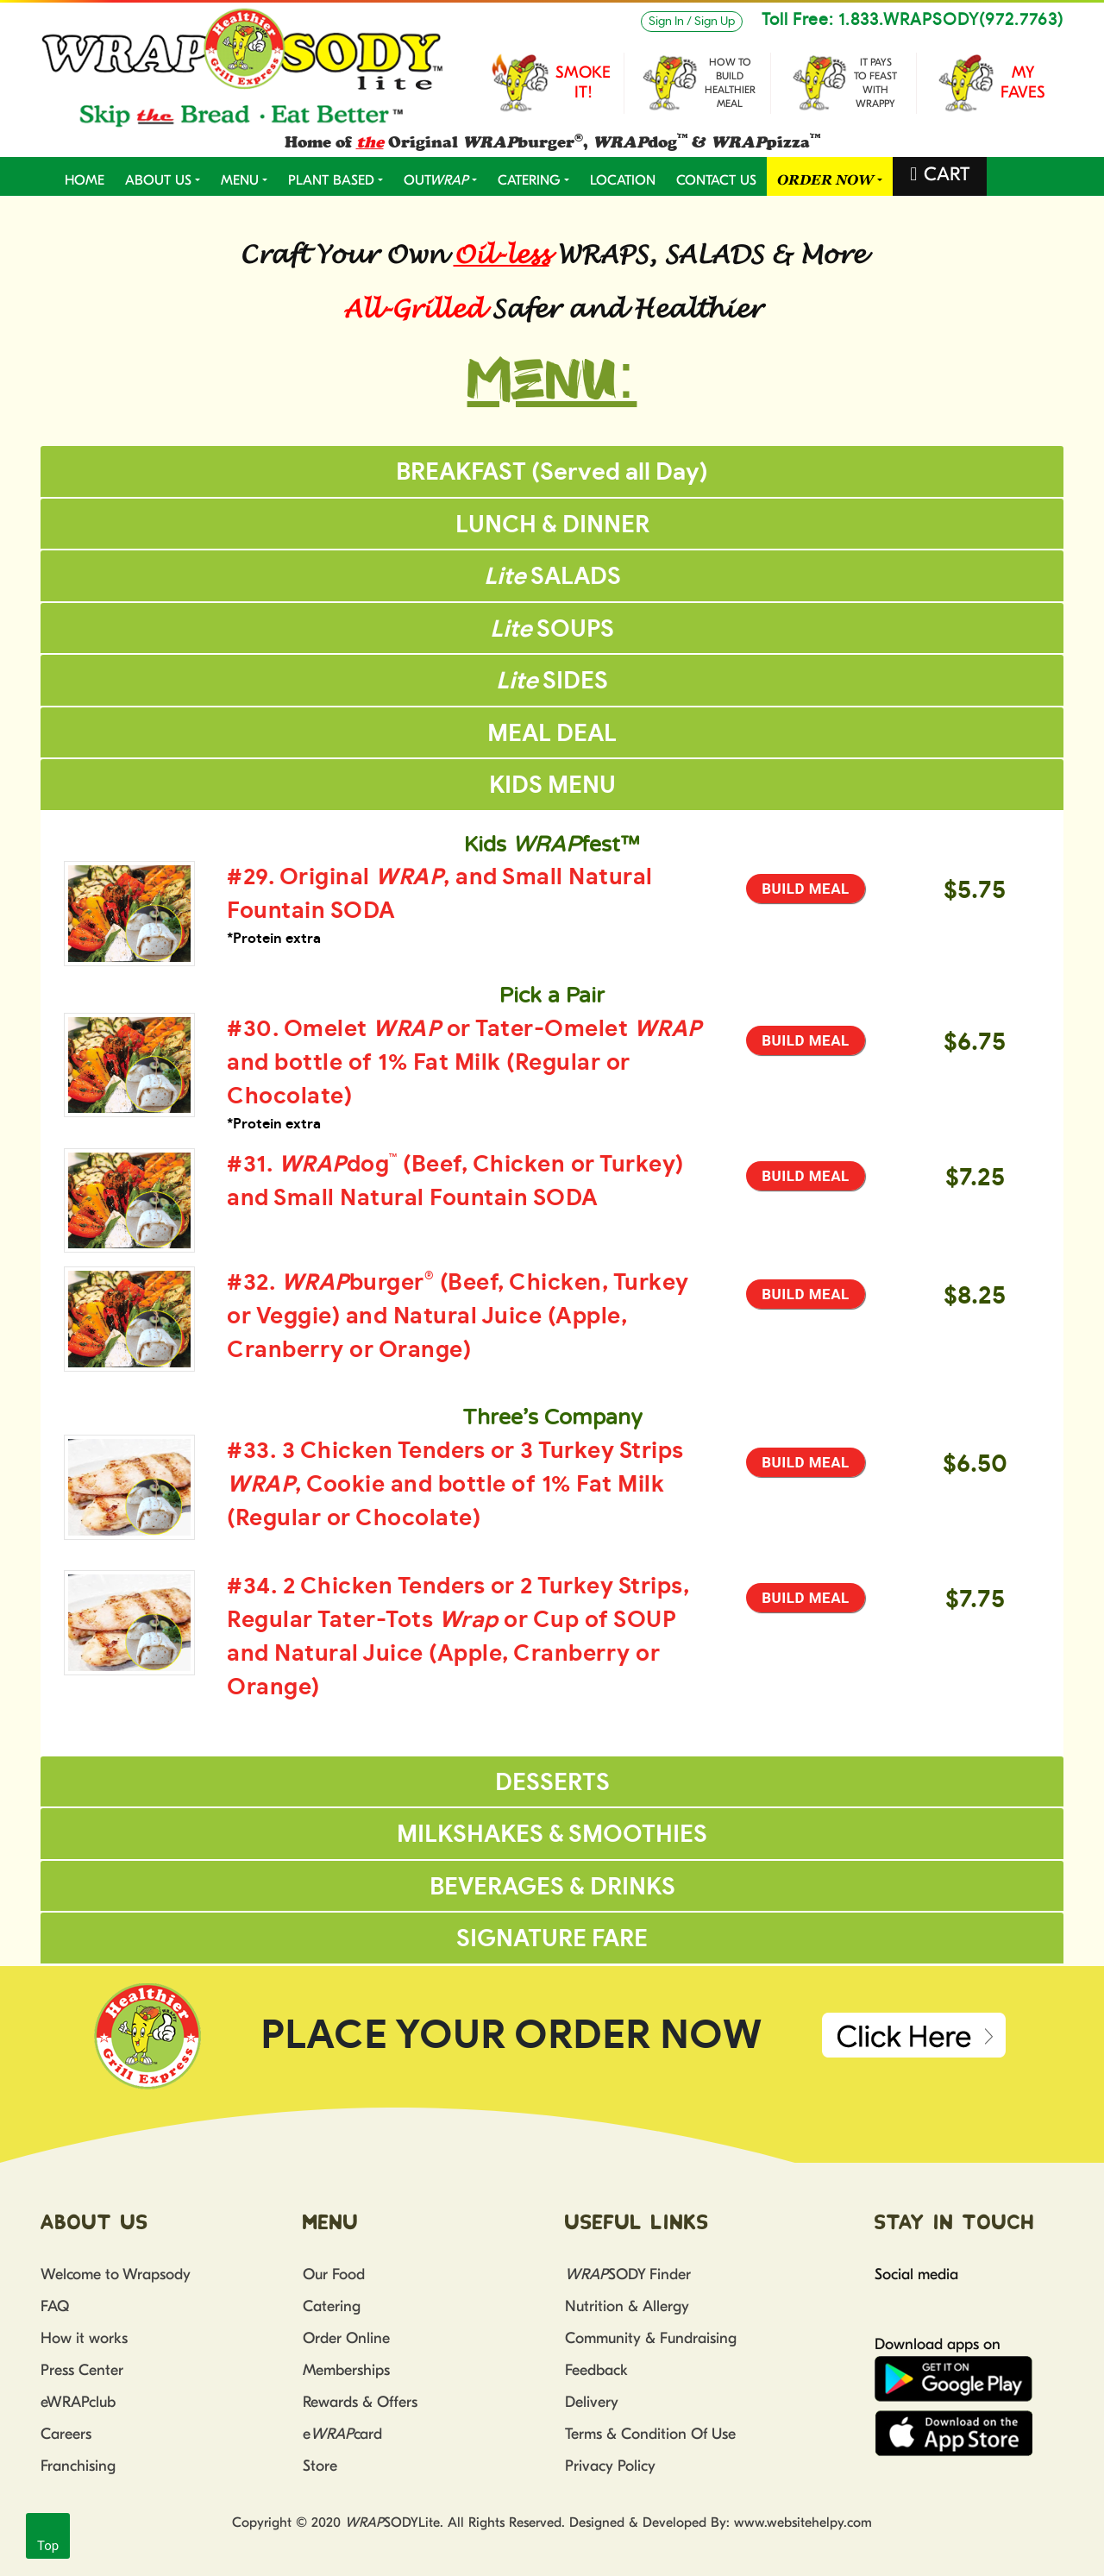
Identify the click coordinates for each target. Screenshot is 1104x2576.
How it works (84, 2338)
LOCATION (623, 180)
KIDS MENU (552, 785)
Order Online (346, 2338)
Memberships (346, 2370)
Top (48, 2546)
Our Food (334, 2274)
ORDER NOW (825, 180)
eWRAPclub (78, 2402)
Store (320, 2466)
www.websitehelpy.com (803, 2522)
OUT (436, 180)
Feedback (596, 2370)
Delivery (591, 2402)
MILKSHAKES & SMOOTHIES (552, 1834)
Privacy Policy (610, 2466)
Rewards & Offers (360, 2402)
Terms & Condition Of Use (650, 2434)
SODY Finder (628, 2274)
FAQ (55, 2306)
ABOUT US (158, 180)
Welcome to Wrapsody (116, 2274)
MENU (240, 180)
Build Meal (806, 888)
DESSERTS (552, 1782)
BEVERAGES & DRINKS (552, 1887)
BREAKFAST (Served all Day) (552, 472)
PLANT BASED (331, 180)
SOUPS (552, 629)
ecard (342, 2434)
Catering (332, 2306)
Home (84, 180)
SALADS (552, 576)
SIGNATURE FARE (552, 1939)
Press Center (82, 2370)
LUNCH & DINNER (552, 525)
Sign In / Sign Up (692, 22)
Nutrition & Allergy (627, 2306)
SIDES (552, 681)
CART (946, 174)
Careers (66, 2434)
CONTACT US (716, 180)
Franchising (78, 2466)
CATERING (529, 180)
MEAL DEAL (552, 733)
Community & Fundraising (651, 2338)
